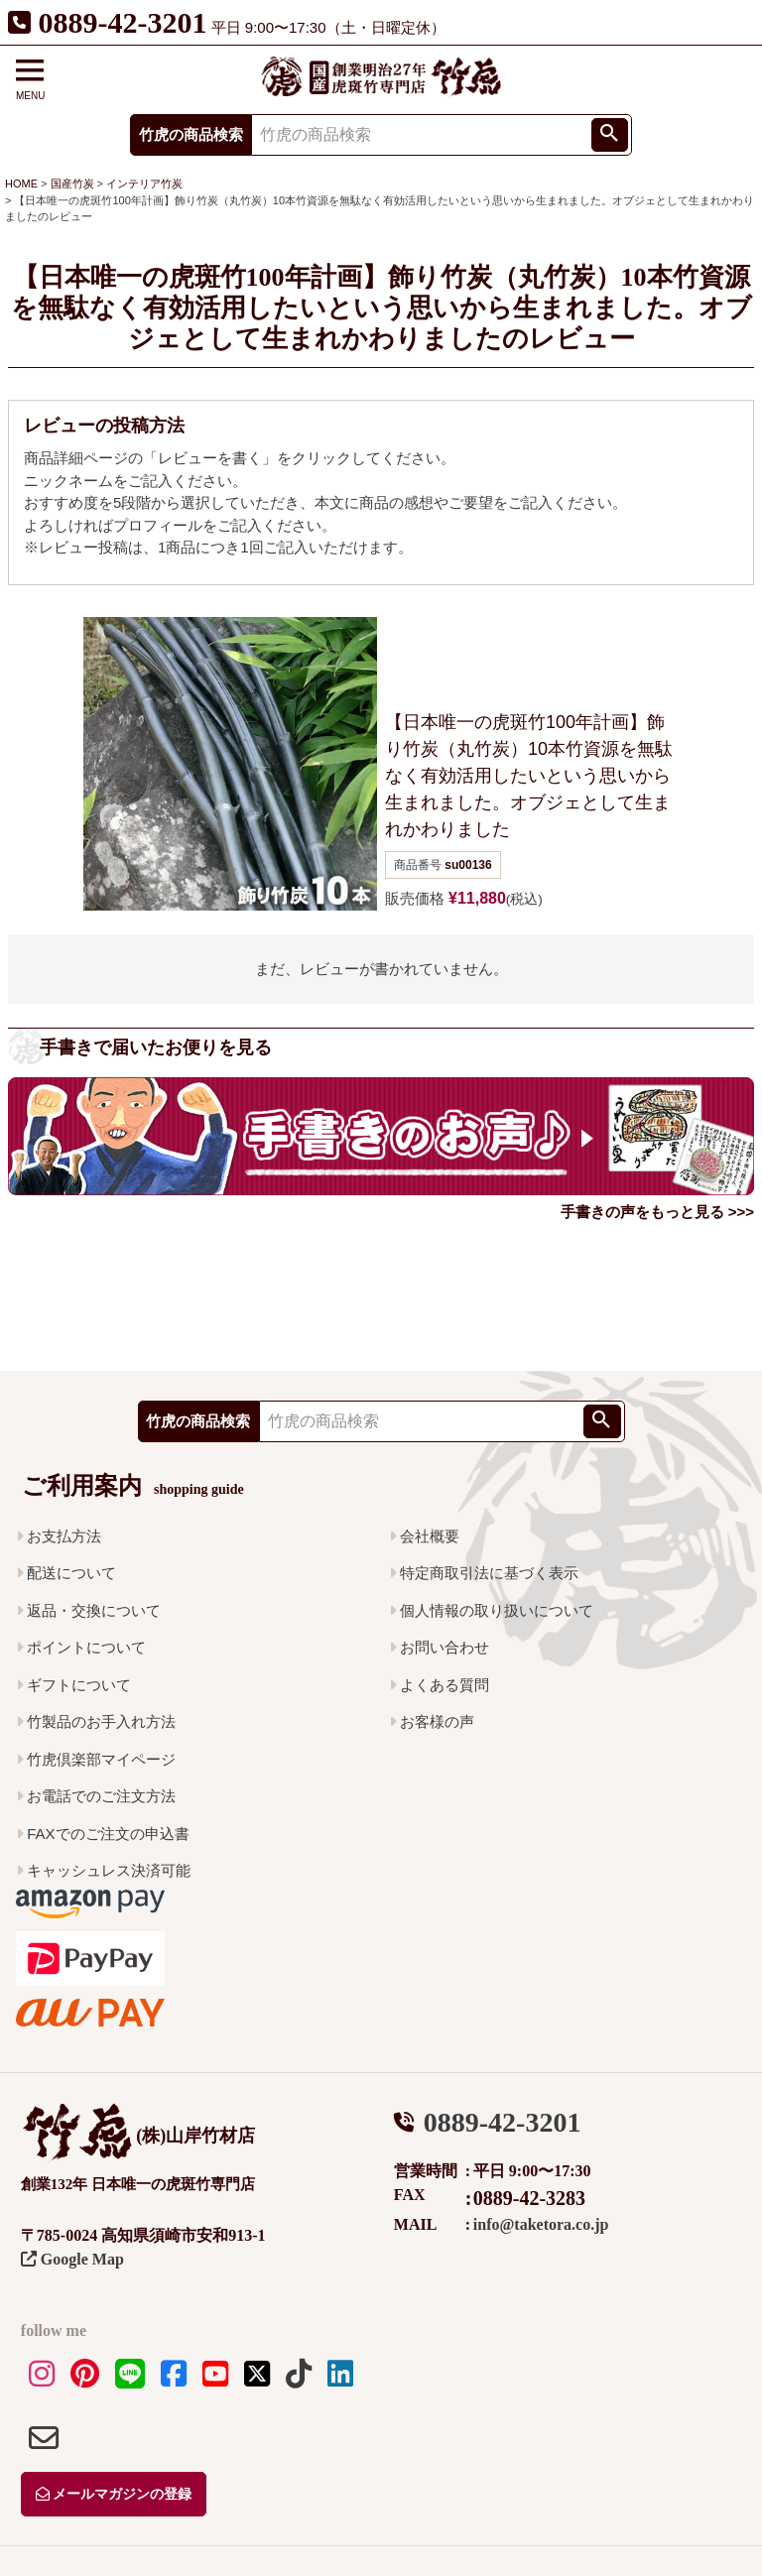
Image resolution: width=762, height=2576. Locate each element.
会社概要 (429, 1536)
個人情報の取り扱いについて (496, 1610)
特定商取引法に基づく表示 (489, 1572)
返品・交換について (94, 1610)
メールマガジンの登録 (114, 2494)
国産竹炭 (72, 183)
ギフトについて (79, 1684)
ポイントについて (86, 1647)
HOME (21, 183)
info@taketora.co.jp (541, 2224)
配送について (71, 1572)
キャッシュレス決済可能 (108, 1870)
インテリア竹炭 (144, 183)
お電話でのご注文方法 (101, 1795)
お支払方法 (64, 1536)
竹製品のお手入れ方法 (101, 1721)
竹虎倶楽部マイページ (101, 1759)
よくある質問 (444, 1684)
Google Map (72, 2259)
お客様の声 (437, 1721)
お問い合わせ (444, 1647)
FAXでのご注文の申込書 (108, 1833)
